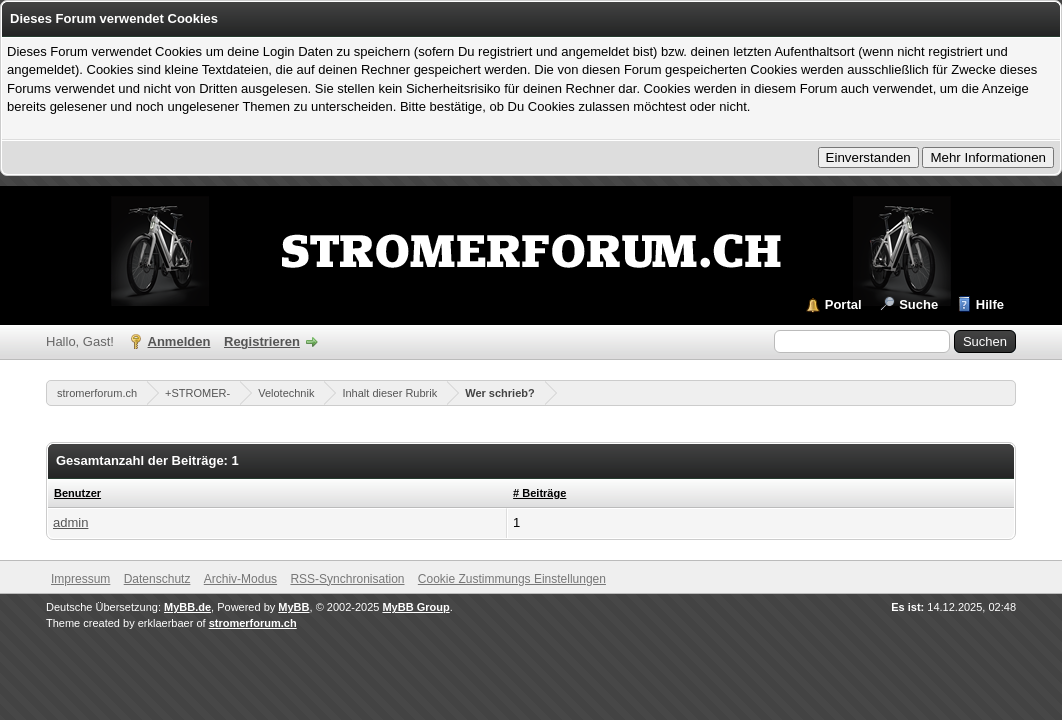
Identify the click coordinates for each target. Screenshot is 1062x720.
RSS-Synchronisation (347, 579)
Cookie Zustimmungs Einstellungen (512, 579)
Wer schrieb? (500, 393)
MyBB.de (187, 607)
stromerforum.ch (97, 393)
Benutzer (77, 493)
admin (70, 522)
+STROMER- (197, 393)
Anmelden (179, 341)
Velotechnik (286, 393)
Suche (918, 304)
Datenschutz (157, 579)
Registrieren (262, 341)
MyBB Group (415, 607)
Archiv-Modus (240, 579)
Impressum (80, 579)
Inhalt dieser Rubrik (389, 393)
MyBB (293, 607)
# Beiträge (539, 493)
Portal (843, 304)
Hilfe (990, 304)
